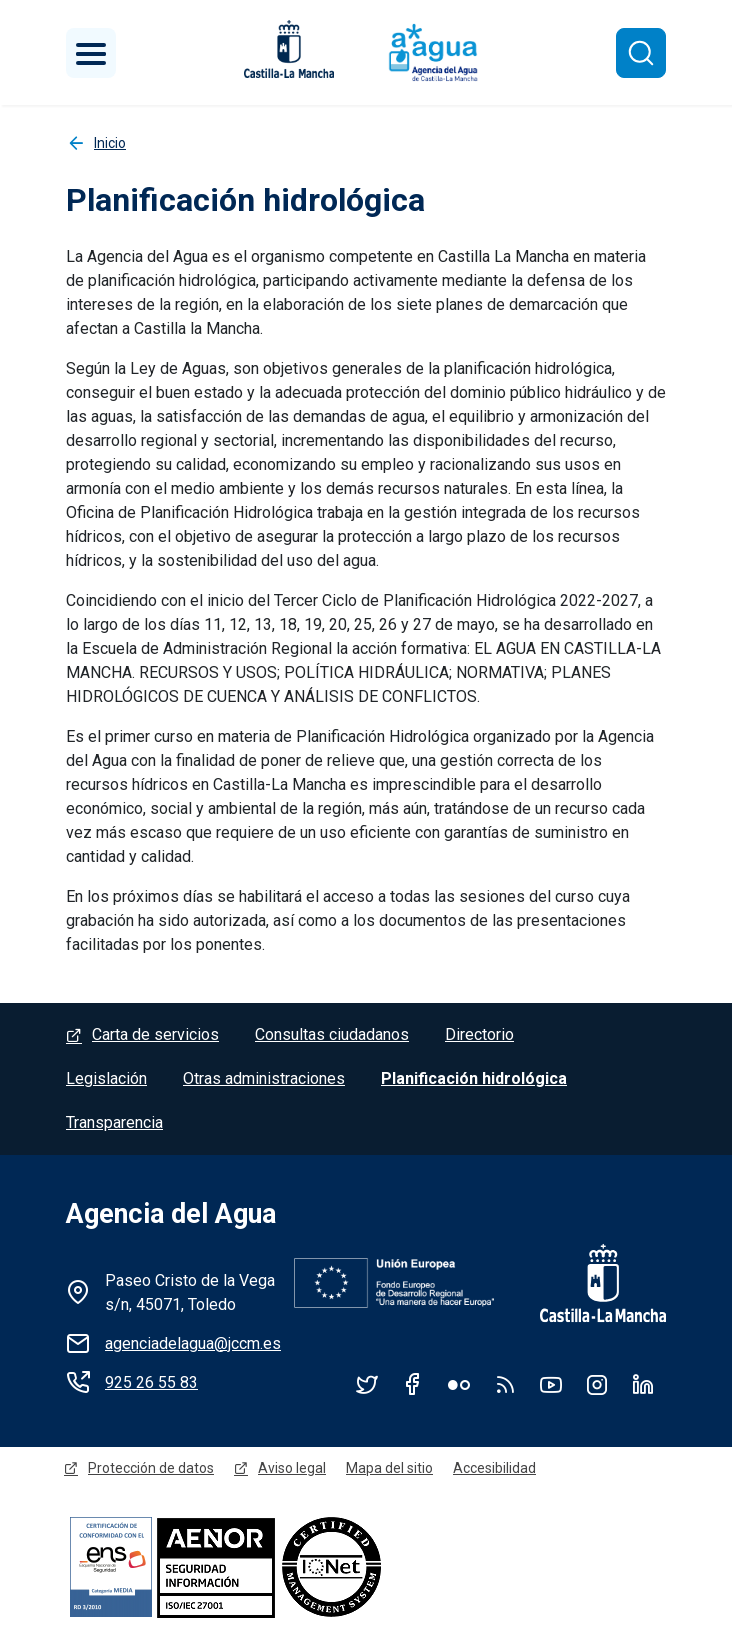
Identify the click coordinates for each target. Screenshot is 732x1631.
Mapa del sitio (389, 1468)
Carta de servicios (155, 1034)
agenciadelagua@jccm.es (193, 1343)
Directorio (479, 1034)
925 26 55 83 (151, 1382)
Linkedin (643, 1384)
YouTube (551, 1384)
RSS (505, 1384)
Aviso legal (292, 1468)
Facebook (413, 1384)
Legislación (106, 1078)
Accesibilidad (494, 1468)
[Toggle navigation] (91, 53)
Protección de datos (151, 1468)
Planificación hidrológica (474, 1078)
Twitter (367, 1384)
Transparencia (114, 1122)
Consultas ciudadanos (332, 1034)
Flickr (459, 1384)
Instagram (597, 1384)
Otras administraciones (264, 1078)
